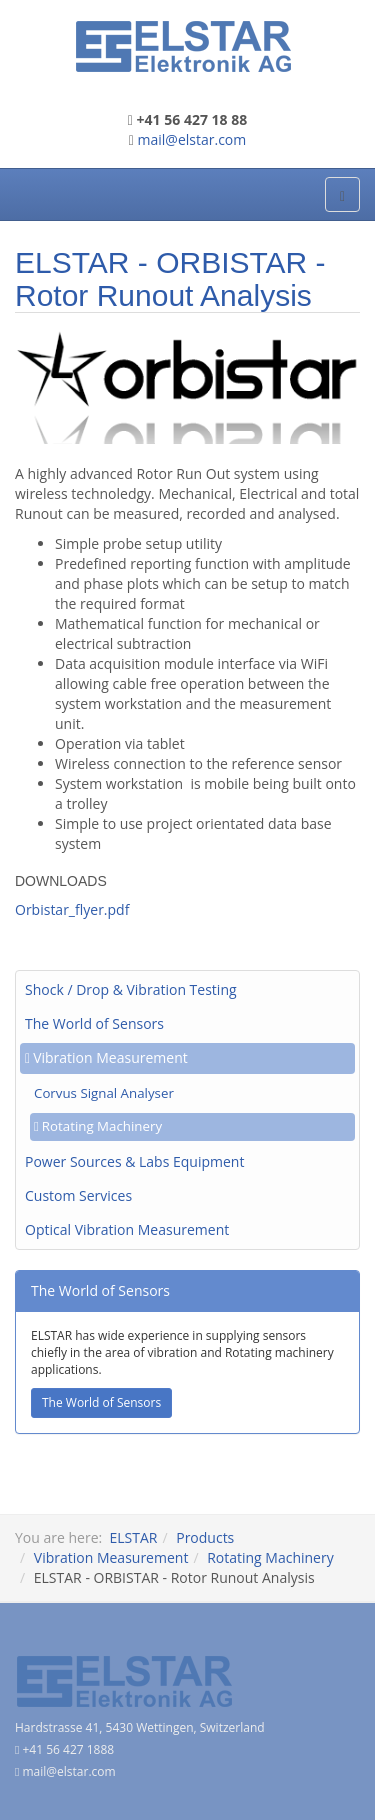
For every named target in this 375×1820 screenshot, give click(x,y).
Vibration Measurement (110, 1057)
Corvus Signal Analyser (104, 1093)
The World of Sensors (94, 1023)
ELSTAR (133, 1537)
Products (205, 1537)
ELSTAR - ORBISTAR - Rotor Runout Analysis (170, 279)
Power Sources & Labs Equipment (134, 1161)
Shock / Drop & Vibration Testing (131, 989)
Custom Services (78, 1195)
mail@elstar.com (192, 139)
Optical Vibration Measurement (127, 1229)
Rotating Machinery (102, 1126)
